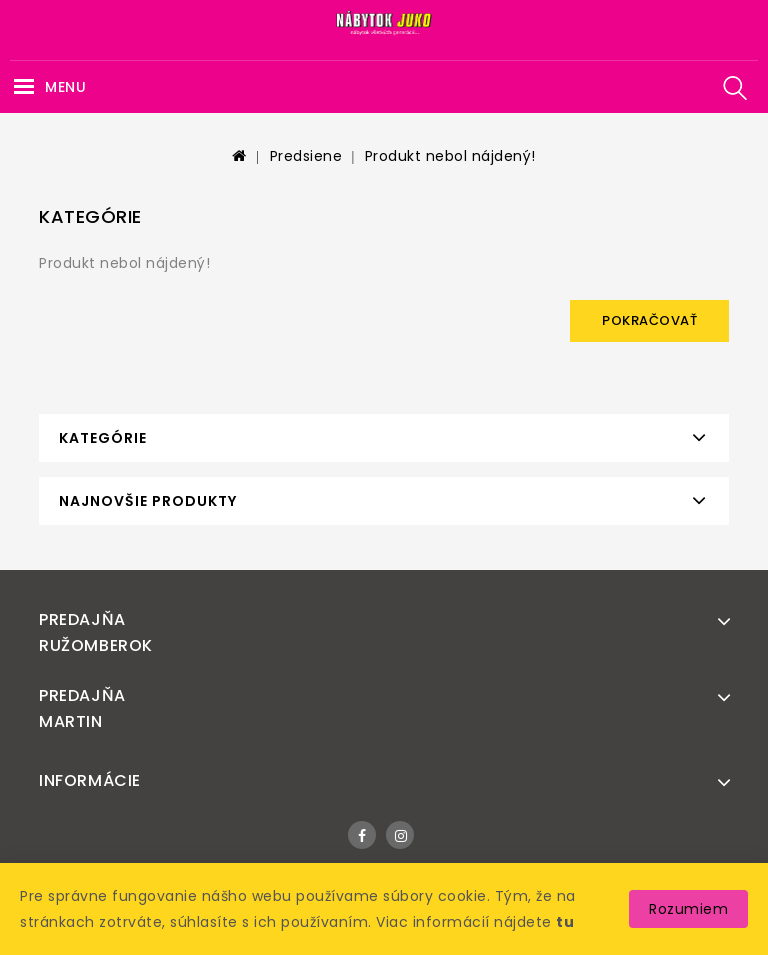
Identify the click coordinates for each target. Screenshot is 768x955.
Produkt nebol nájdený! (450, 156)
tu (565, 922)
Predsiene (306, 156)
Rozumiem (688, 909)
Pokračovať (649, 320)
